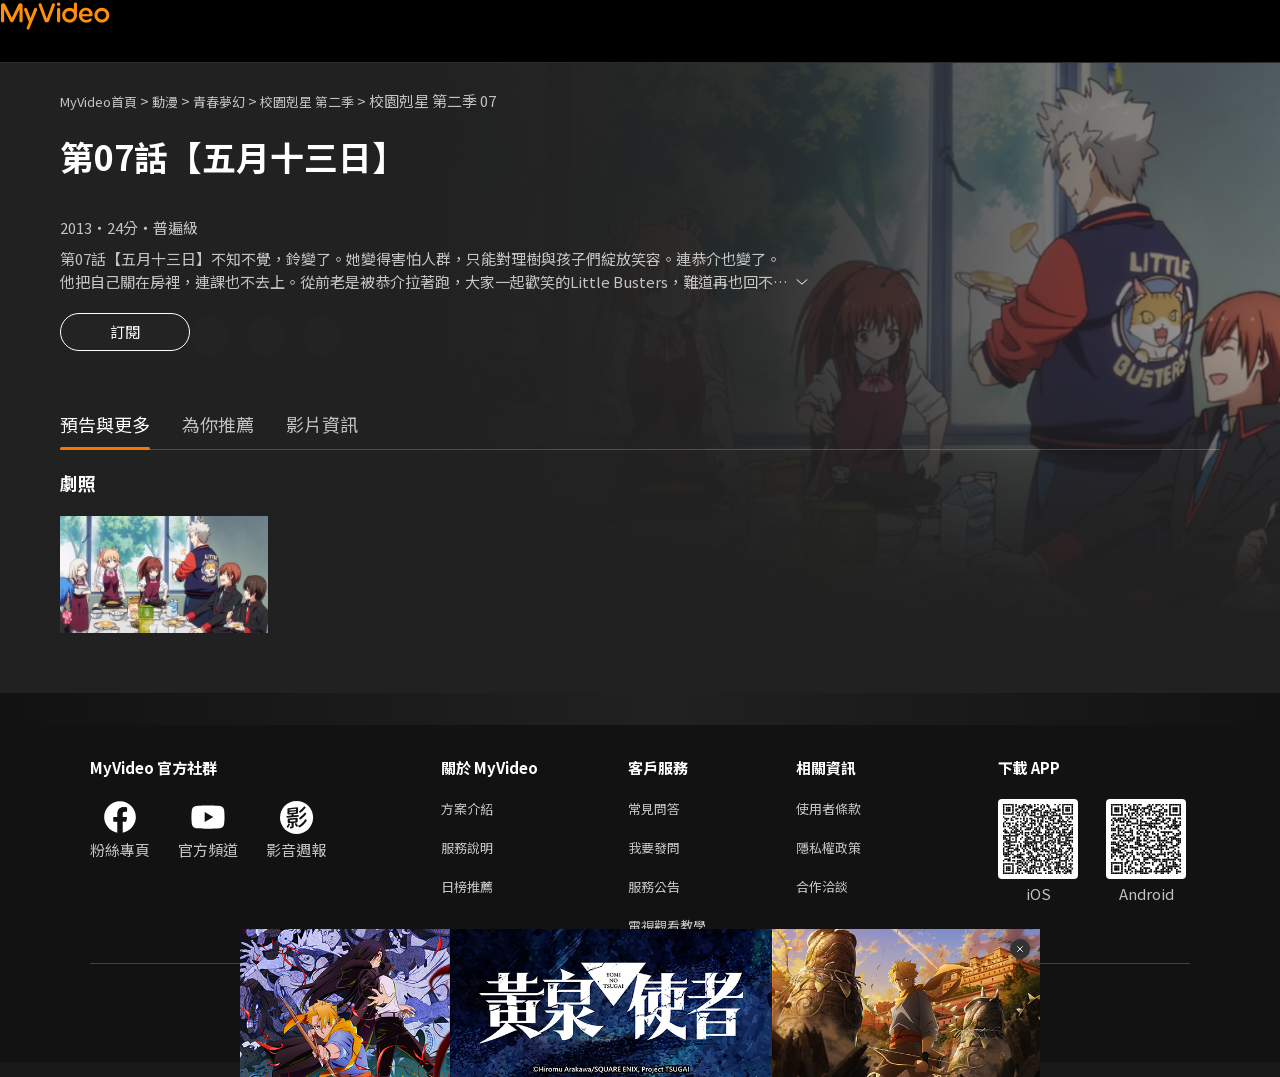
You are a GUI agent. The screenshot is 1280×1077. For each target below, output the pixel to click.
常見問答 (658, 812)
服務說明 (471, 854)
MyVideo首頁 (105, 100)
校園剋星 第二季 (340, 100)
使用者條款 (845, 812)
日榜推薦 (471, 896)
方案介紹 (471, 812)
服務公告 (658, 896)
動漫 (181, 100)
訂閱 (125, 338)
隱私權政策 (845, 854)
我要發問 (658, 854)
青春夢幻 (241, 100)
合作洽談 (838, 896)
